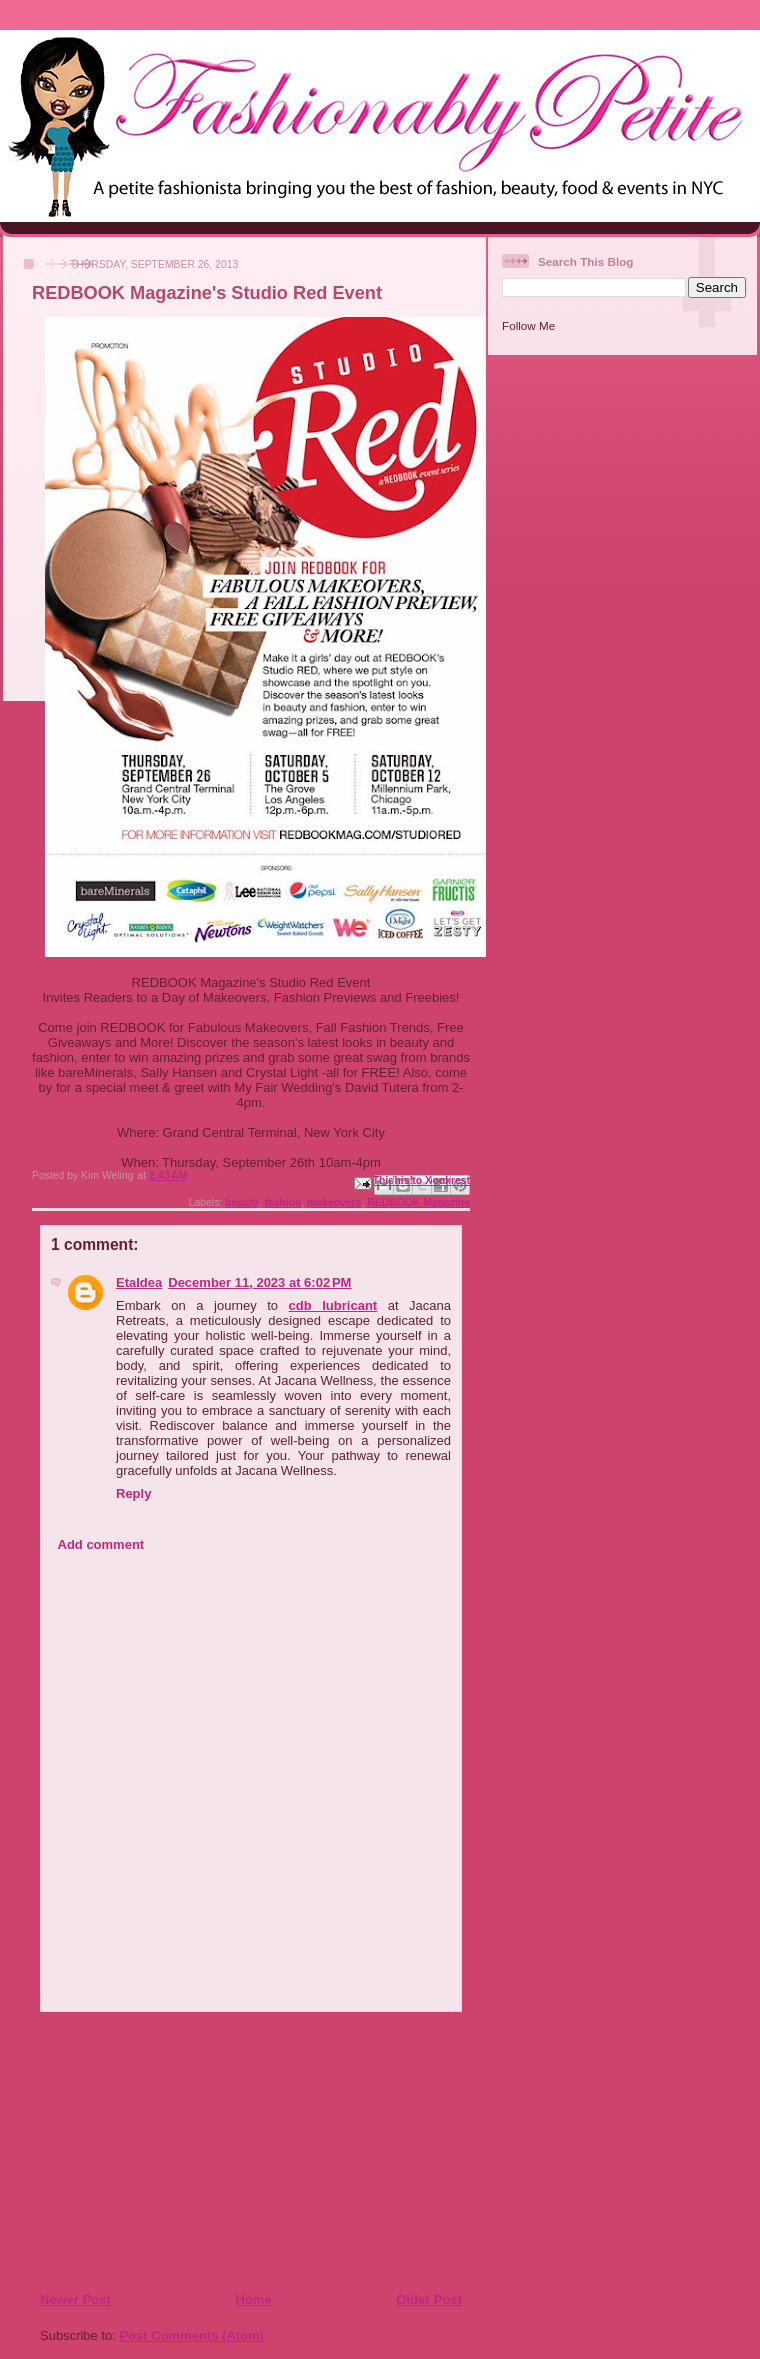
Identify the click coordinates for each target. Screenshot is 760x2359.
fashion (282, 1202)
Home (253, 2299)
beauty (242, 1202)
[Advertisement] (161, 2151)
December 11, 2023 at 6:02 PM (259, 1282)
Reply (133, 1493)
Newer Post (75, 2299)
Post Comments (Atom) (192, 2335)
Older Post (429, 2299)
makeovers (334, 1202)
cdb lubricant (333, 1305)
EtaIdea (139, 1282)
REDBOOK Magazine (418, 1202)
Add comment (101, 1544)
